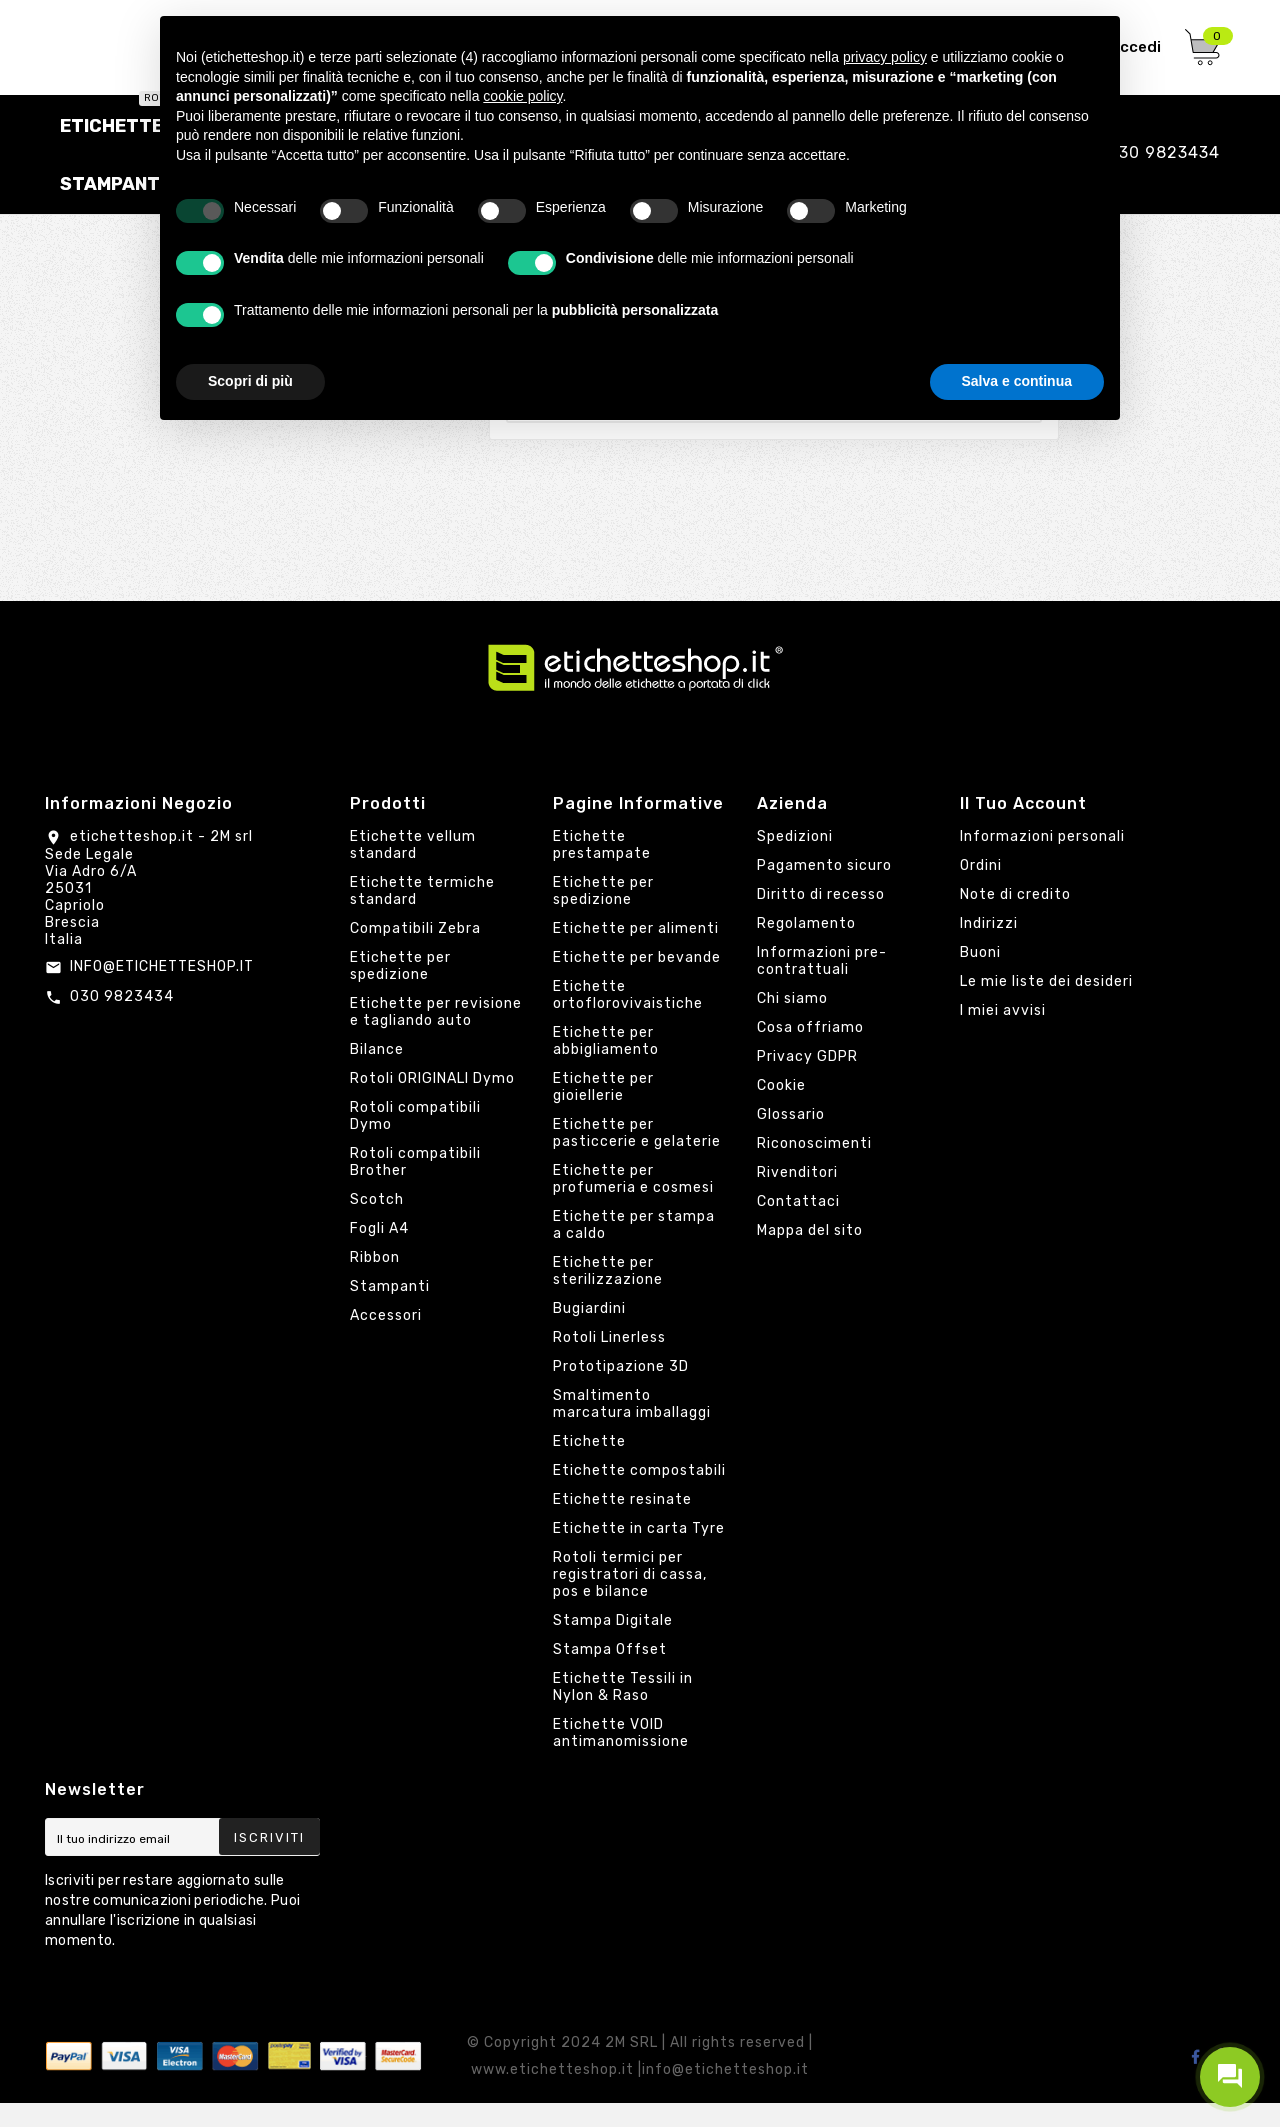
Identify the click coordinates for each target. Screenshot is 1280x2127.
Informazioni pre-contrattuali (822, 985)
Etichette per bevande (637, 981)
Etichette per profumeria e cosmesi (633, 1203)
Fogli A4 (379, 1252)
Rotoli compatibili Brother (415, 1186)
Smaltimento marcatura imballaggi (632, 1428)
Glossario (791, 1138)
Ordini (981, 889)
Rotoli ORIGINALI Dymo (432, 1102)
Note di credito (1015, 918)
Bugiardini (589, 1332)
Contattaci (798, 1225)
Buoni (980, 976)
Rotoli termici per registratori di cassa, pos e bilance (630, 1598)
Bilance (377, 1073)
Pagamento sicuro (824, 889)
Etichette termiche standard (422, 915)
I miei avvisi (1003, 1034)
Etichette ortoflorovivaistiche (628, 1019)
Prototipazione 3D (621, 1390)
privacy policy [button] (885, 57)
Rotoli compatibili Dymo (415, 1140)
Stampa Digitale (613, 1644)
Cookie (781, 1109)
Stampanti (390, 1310)
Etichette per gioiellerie (603, 1111)
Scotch (377, 1223)
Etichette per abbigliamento (606, 1065)
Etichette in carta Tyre (639, 1552)
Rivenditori (797, 1196)
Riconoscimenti (814, 1167)
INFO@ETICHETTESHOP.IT (162, 989)
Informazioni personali (1042, 860)
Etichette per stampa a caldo (634, 1249)
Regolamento (806, 947)
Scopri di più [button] (250, 381)
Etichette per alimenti (636, 952)
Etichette (589, 1465)
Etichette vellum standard (413, 869)
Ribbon (375, 1281)
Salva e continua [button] (1017, 381)
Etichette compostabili (639, 1494)
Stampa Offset (610, 1673)
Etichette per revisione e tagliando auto (436, 1036)
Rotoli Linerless (609, 1361)
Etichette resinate (622, 1523)
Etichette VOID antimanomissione (621, 1757)
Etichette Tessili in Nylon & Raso (623, 1711)
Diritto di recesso (821, 918)
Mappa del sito (810, 1254)
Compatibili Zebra (415, 952)
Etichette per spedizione (400, 990)
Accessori (386, 1339)
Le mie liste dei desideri (1046, 1005)
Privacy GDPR (807, 1080)
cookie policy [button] (522, 96)
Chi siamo (792, 1022)
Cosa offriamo (810, 1051)
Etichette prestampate (602, 869)
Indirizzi (989, 947)
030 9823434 (122, 1019)
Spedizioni (795, 860)
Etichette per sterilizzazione (608, 1295)
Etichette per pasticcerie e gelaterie (637, 1157)
